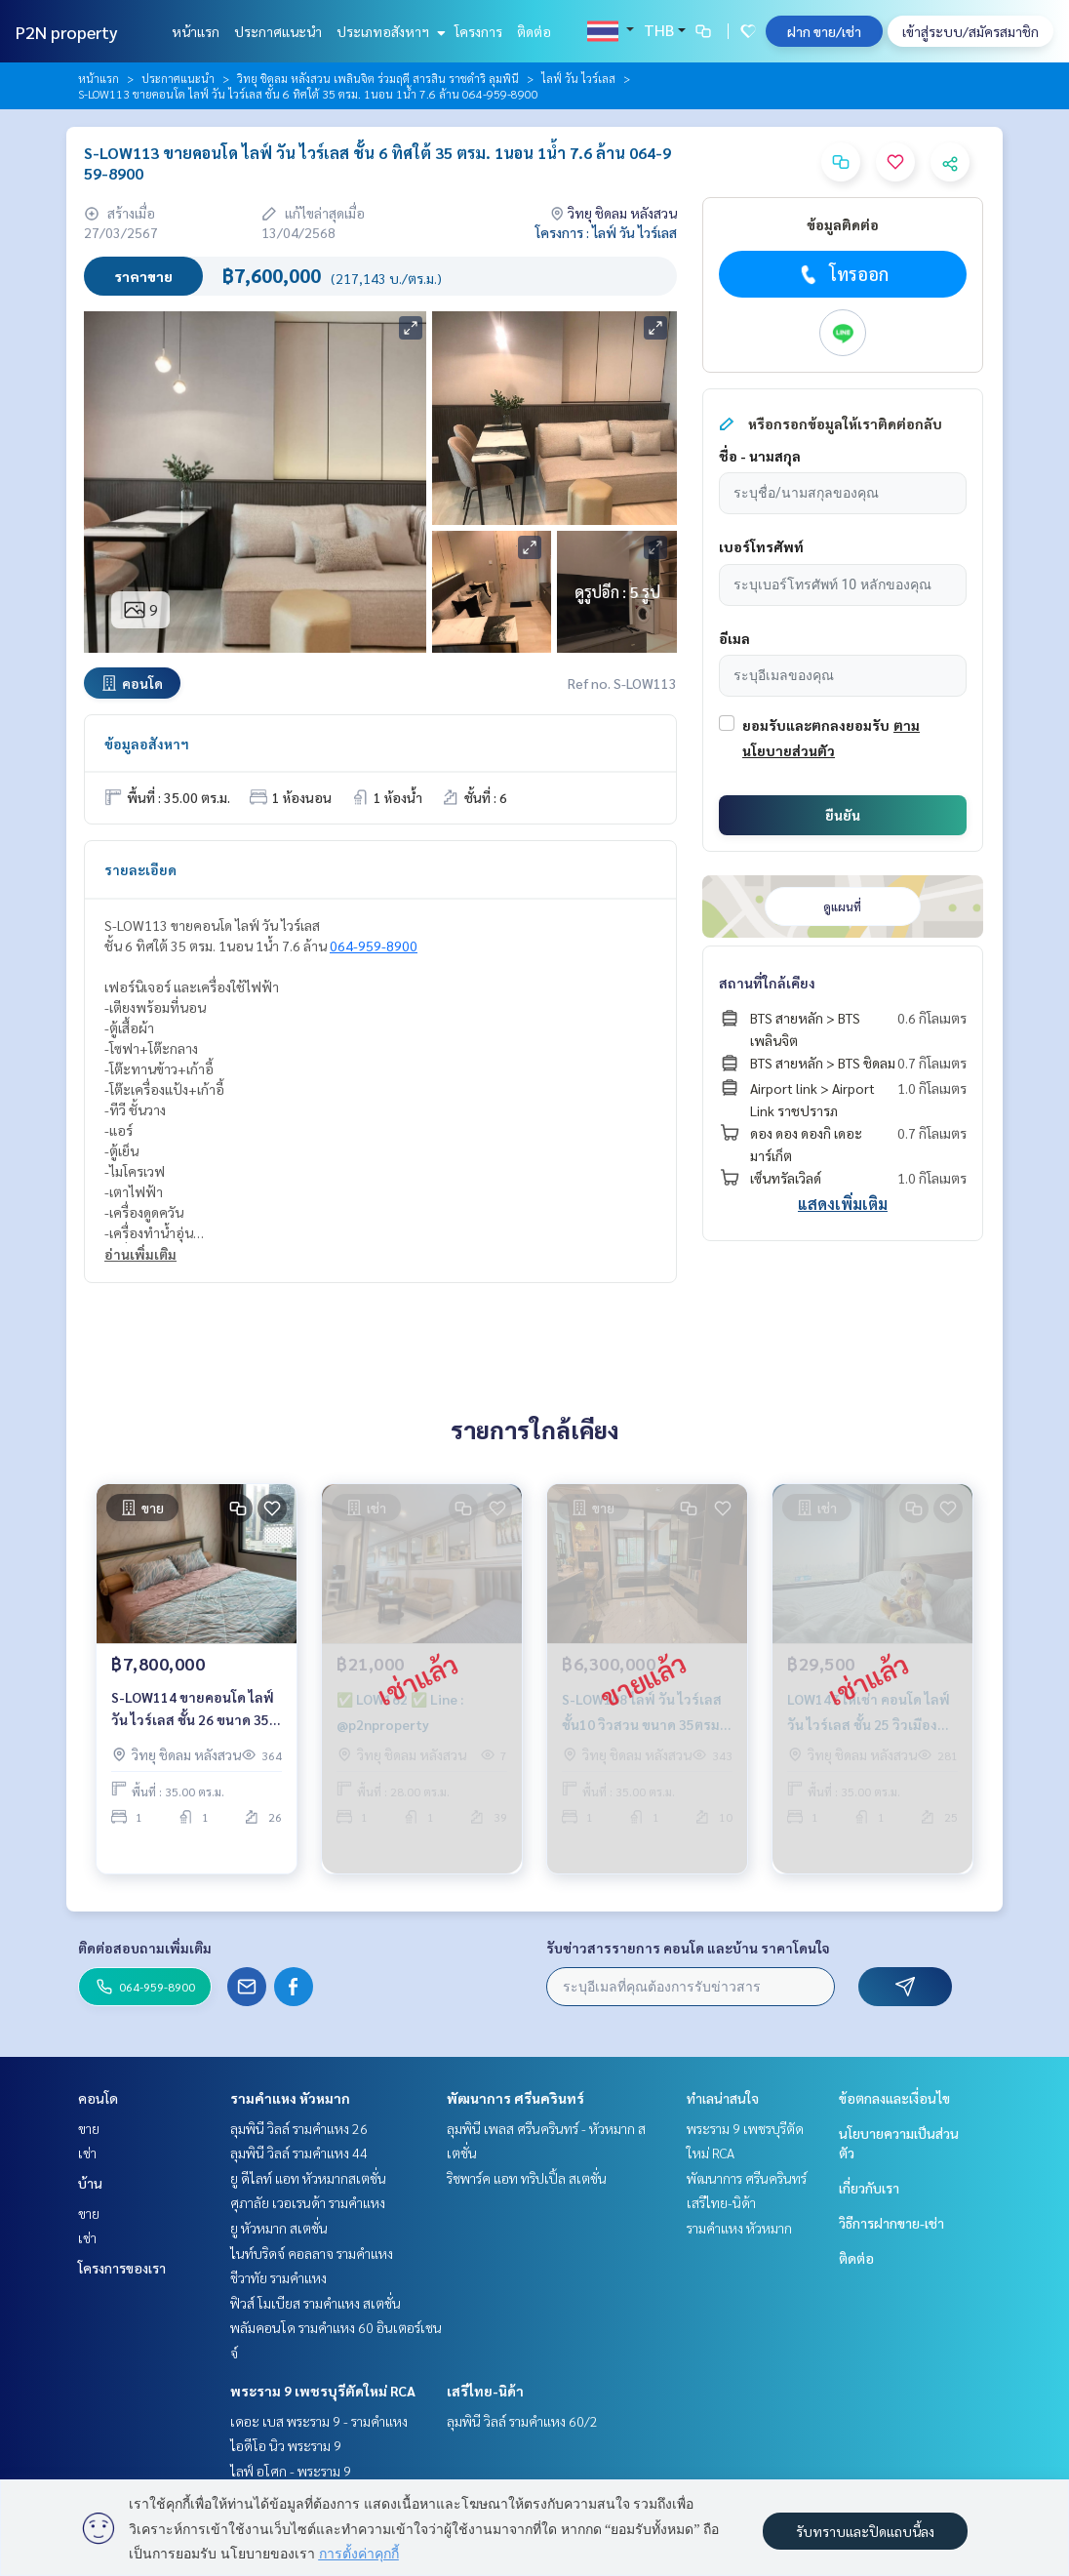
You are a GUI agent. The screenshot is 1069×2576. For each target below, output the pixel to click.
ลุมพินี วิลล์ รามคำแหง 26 (299, 2128)
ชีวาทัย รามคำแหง (278, 2277)
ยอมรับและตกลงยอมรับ (816, 725)
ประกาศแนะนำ (278, 31)
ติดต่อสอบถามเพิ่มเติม (145, 1947)
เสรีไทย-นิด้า (485, 2390)
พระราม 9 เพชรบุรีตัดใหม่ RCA (323, 2390)
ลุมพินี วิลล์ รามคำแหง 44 (299, 2152)
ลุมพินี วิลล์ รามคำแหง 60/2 (522, 2421)
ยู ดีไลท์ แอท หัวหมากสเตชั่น (308, 2178)
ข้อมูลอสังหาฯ (146, 743)
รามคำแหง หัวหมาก (290, 2098)
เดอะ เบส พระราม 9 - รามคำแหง (319, 2421)
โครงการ (478, 31)
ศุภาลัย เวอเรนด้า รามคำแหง (307, 2202)
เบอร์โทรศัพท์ (761, 546)
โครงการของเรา (122, 2267)
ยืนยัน (842, 815)
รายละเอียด (140, 869)
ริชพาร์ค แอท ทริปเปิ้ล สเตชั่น (527, 2178)
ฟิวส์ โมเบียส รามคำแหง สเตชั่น (315, 2303)
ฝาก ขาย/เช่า (824, 31)
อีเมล (734, 638)
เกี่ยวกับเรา (869, 2187)
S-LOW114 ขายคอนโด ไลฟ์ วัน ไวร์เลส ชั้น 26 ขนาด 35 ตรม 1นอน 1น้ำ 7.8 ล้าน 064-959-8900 (192, 1738)
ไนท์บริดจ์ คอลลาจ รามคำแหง (311, 2253)
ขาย (88, 2128)
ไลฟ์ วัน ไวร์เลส (578, 78)
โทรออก (842, 274)
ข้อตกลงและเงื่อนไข (894, 2098)
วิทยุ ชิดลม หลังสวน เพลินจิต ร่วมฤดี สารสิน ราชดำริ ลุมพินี (378, 78)
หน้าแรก (195, 31)
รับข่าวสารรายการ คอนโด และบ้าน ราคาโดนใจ (688, 1947)
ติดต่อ (534, 31)
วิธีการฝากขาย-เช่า (891, 2223)
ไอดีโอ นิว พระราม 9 (285, 2445)
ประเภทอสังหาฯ (389, 31)
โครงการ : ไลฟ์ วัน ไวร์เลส (606, 232)
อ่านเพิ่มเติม (140, 1254)
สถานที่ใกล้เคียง (767, 982)
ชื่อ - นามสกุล (760, 455)
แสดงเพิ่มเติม (843, 1203)
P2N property (67, 31)
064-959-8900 (373, 945)
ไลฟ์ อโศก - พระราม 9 (290, 2470)
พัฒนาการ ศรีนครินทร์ (515, 2098)
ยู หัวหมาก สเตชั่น (279, 2227)
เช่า (87, 2152)
